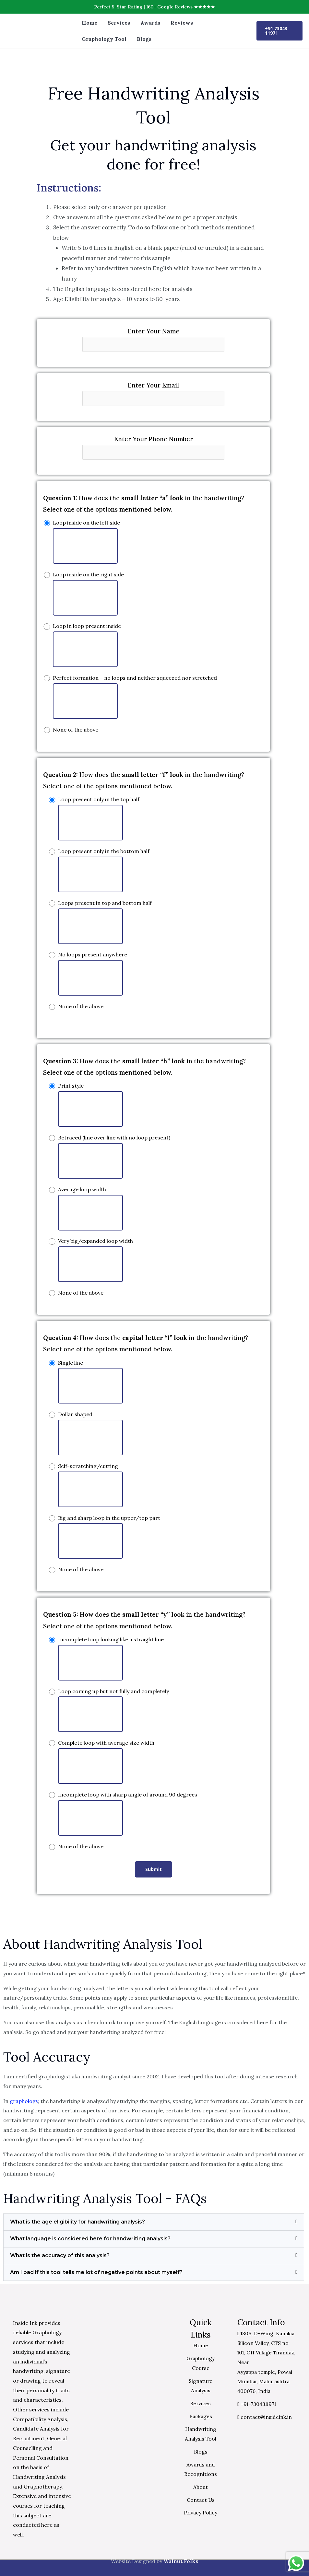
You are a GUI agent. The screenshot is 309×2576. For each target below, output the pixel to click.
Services (119, 22)
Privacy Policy (201, 2512)
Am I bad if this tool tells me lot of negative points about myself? (96, 2272)
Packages (200, 2416)
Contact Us (200, 2500)
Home (89, 22)
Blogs (144, 39)
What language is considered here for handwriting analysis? (90, 2238)
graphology (24, 2101)
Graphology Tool (104, 39)
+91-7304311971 (258, 2404)
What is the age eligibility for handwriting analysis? (77, 2222)
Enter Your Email (153, 393)
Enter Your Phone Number (153, 447)
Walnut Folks (180, 2561)
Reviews (182, 22)
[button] (154, 2222)
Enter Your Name (153, 339)
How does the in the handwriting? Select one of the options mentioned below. (143, 503)
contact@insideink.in (264, 2417)
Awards (150, 22)
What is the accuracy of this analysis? (60, 2255)
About (200, 2487)
